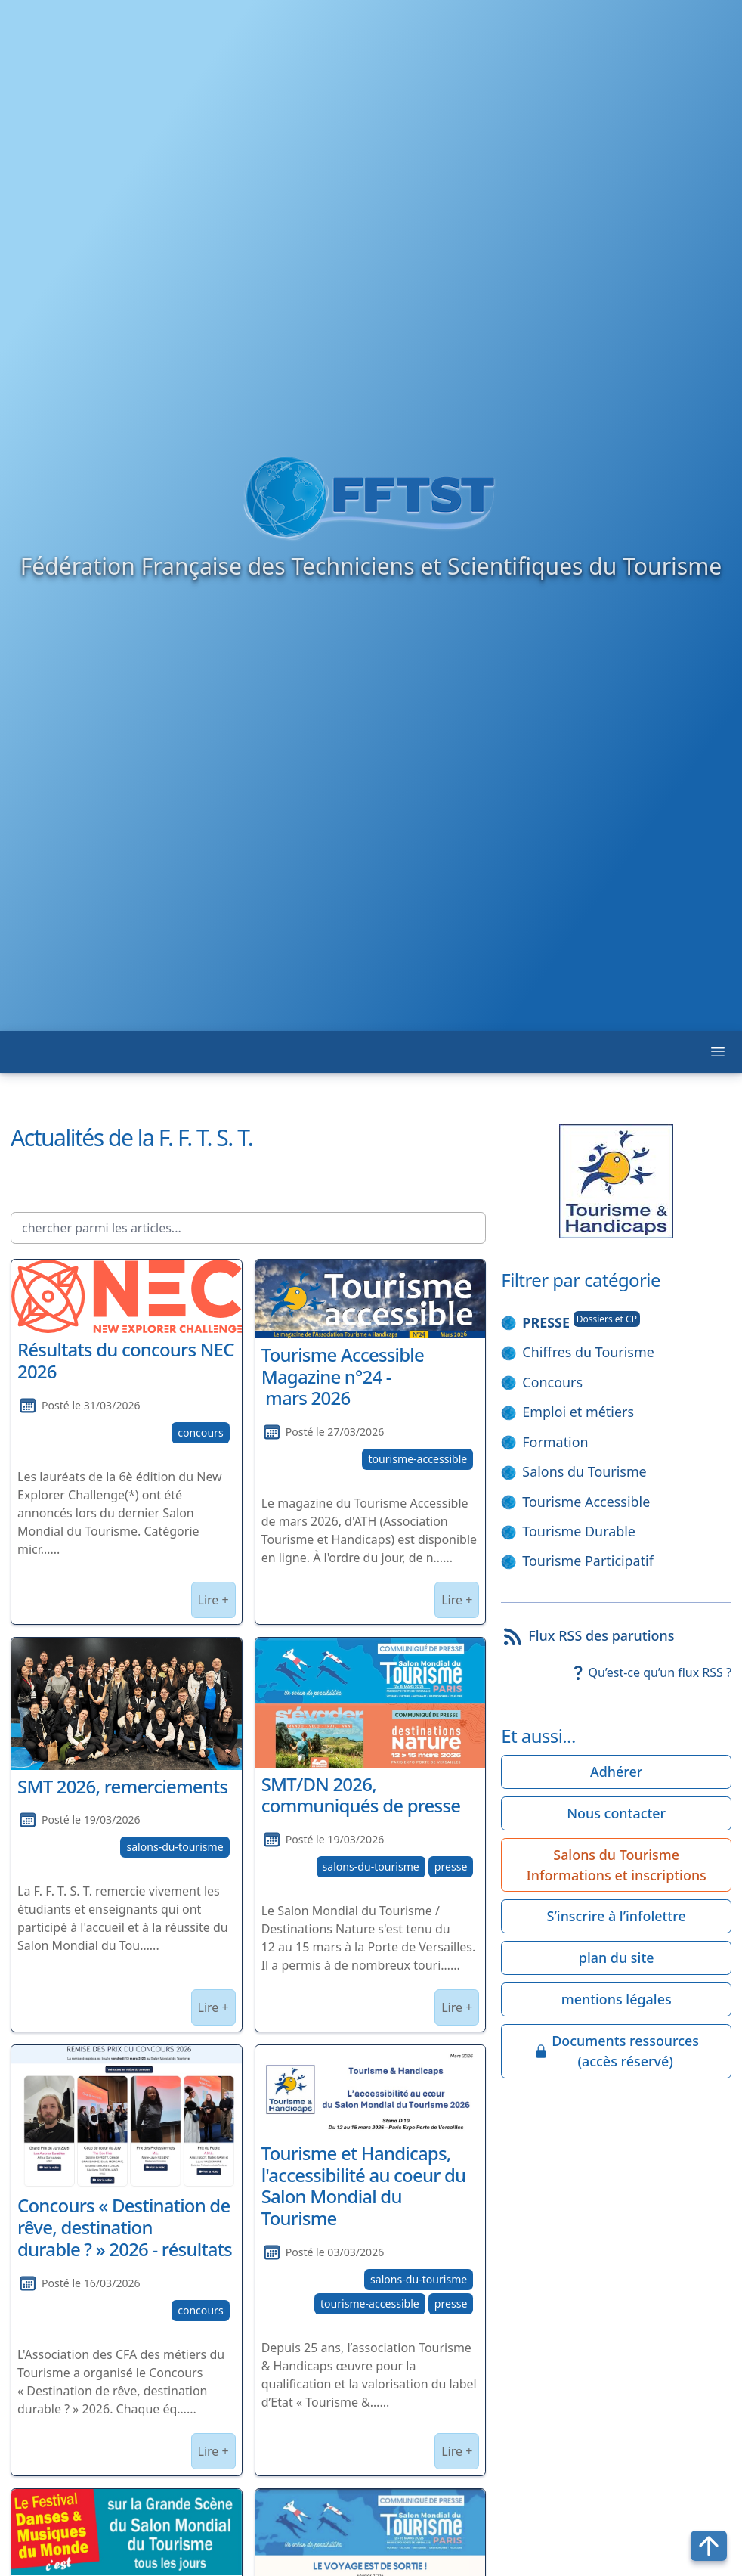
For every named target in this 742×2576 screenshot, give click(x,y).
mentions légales (616, 1999)
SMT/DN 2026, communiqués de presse (361, 1795)
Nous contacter (616, 1813)
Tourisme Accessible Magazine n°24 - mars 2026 (342, 1376)
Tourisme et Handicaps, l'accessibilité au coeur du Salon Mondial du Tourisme (363, 2185)
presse (451, 1866)
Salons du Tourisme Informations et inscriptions (616, 1865)
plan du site (616, 1957)
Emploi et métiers (578, 1412)
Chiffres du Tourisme (588, 1352)
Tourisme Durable (578, 1531)
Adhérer (616, 1771)
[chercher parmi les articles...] (248, 1228)
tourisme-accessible (417, 1459)
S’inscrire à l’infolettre (616, 1916)
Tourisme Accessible (586, 1502)
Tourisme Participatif (588, 1560)
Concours (552, 1382)
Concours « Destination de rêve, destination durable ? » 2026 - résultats (124, 2227)
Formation (555, 1442)
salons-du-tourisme (174, 1847)
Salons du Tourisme (584, 1471)
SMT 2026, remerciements (122, 1786)
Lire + (213, 1600)
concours (201, 1432)
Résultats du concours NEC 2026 (125, 1360)
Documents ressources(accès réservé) (616, 2051)
